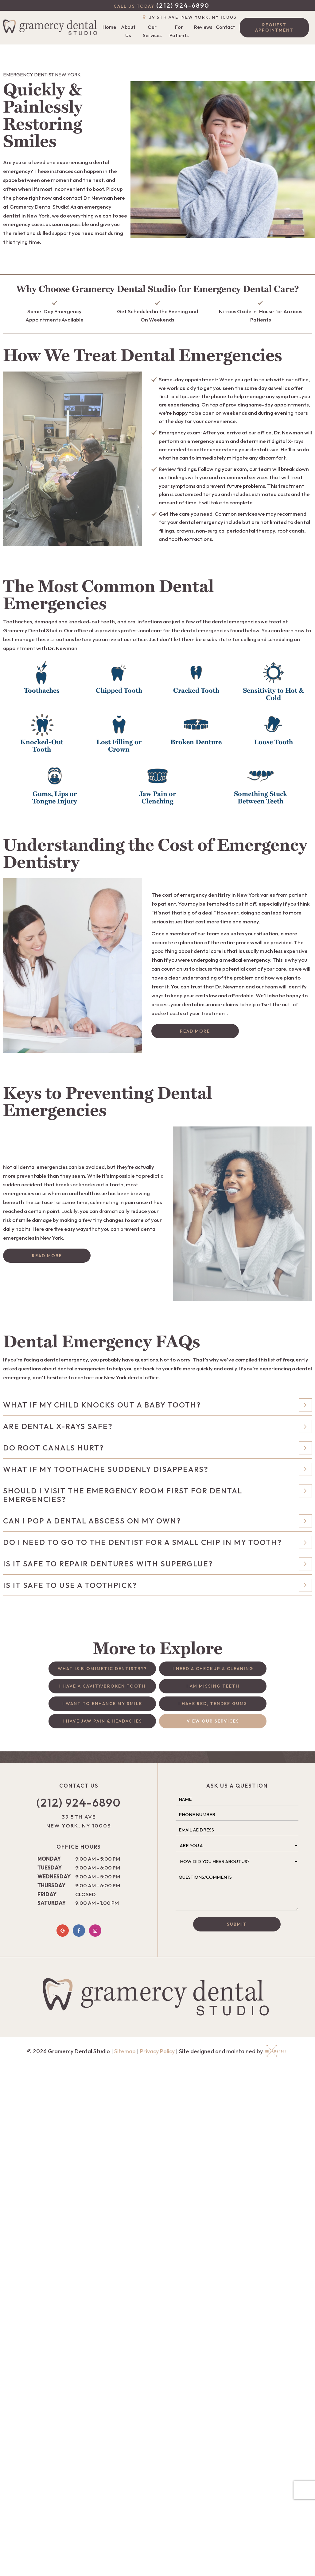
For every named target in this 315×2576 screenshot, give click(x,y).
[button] (42, 681)
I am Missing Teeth (212, 1686)
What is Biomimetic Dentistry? (102, 1668)
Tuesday (49, 1867)
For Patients (179, 31)
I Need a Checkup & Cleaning (213, 1668)
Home (109, 27)
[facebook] (79, 1930)
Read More (195, 1031)
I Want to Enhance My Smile (102, 1703)
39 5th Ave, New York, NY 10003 (189, 17)
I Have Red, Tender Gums (212, 1703)
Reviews (203, 27)
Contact (225, 27)
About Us (128, 31)
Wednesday (54, 1876)
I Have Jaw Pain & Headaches (102, 1721)
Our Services (152, 31)
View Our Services (213, 1721)
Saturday (51, 1903)
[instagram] (95, 1930)
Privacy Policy (157, 2051)
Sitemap (125, 2051)
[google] (62, 1930)
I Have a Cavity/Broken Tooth (102, 1686)
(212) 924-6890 (161, 5)
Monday (49, 1858)
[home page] (52, 27)
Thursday (51, 1885)
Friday (46, 1894)
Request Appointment (274, 27)
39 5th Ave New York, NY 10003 (78, 1821)
